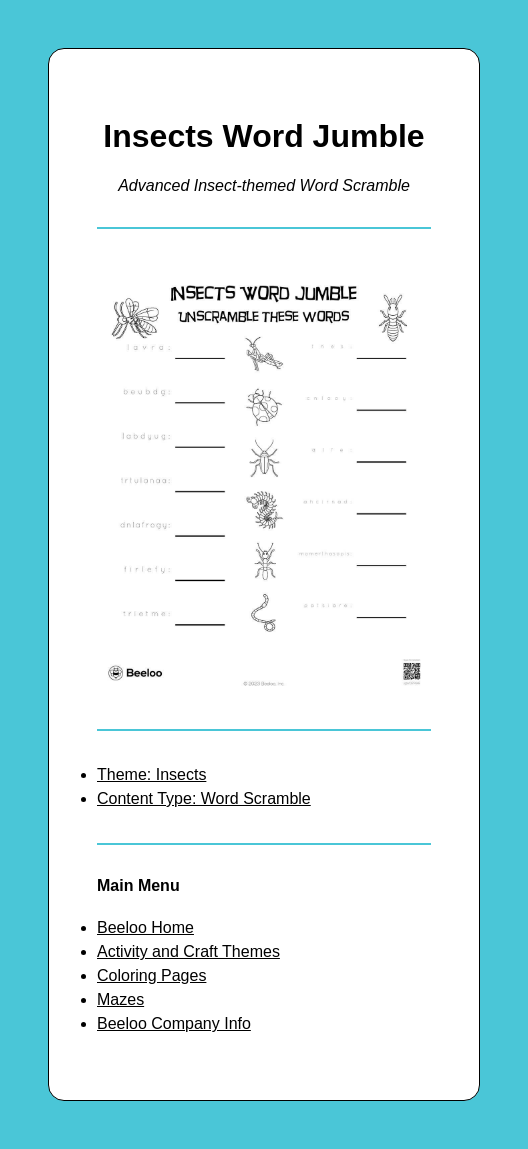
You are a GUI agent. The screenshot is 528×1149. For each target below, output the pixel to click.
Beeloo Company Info (174, 1023)
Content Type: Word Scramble (204, 798)
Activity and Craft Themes (188, 951)
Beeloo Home (145, 927)
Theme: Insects (151, 774)
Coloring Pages (151, 975)
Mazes (120, 999)
